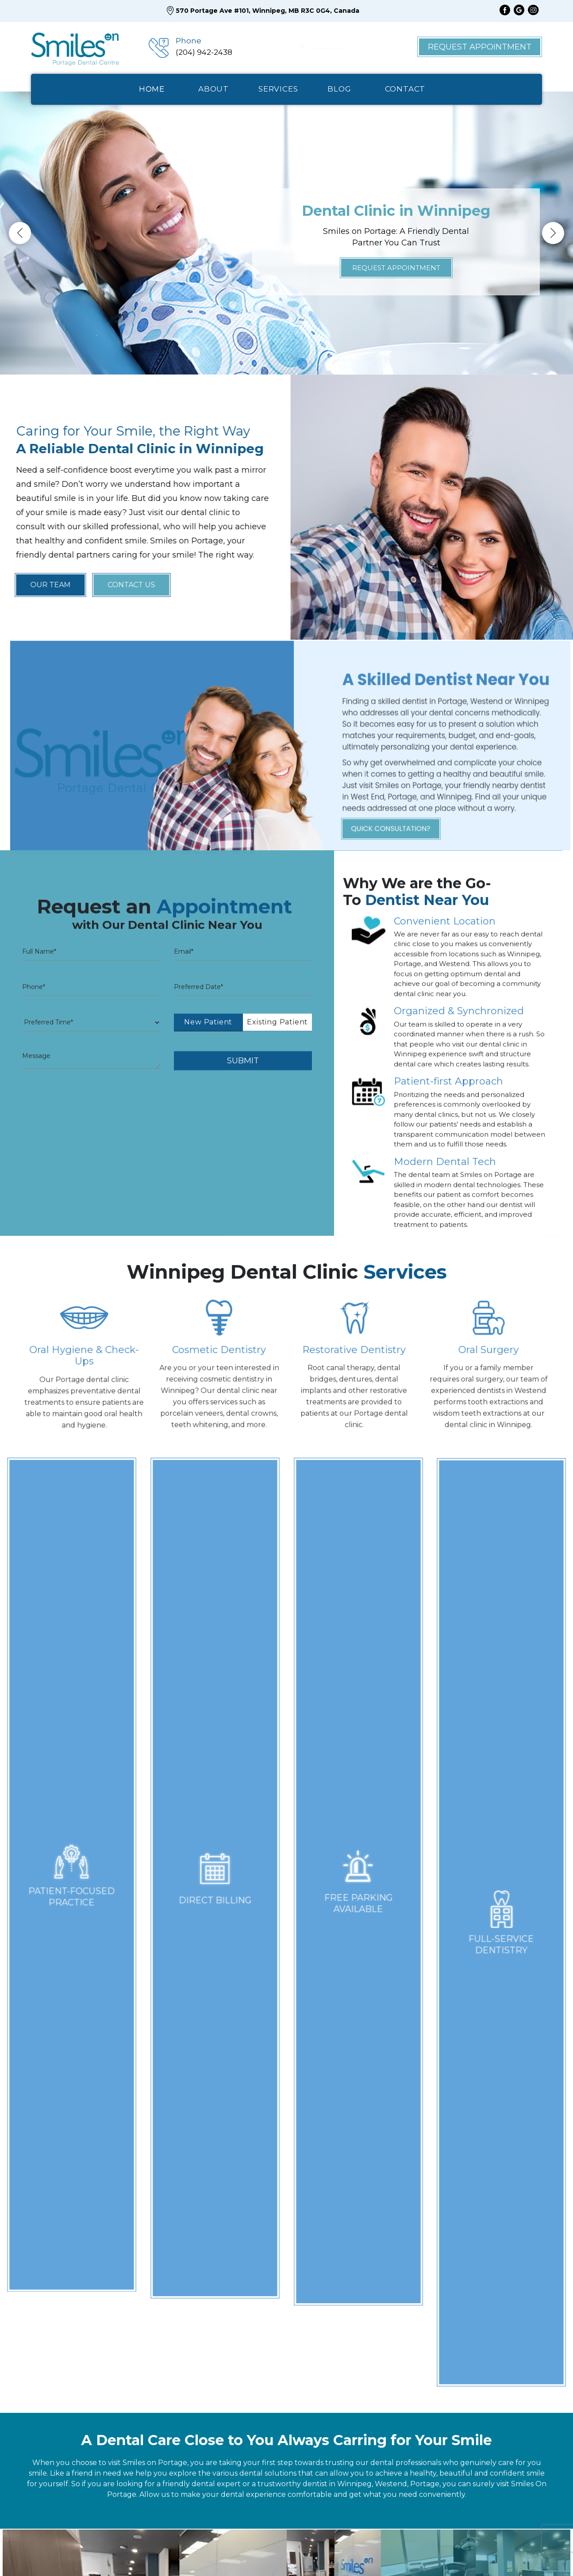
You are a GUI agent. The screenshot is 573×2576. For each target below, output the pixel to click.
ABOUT (213, 88)
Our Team (234, 2552)
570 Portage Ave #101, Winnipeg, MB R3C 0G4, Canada (263, 11)
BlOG (339, 88)
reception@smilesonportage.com (491, 2361)
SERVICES (278, 88)
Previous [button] (20, 233)
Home (187, 2552)
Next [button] (553, 233)
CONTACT (405, 88)
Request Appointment (479, 47)
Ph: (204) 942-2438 (462, 2304)
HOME (152, 88)
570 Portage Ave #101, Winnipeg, (494, 2411)
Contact (382, 2552)
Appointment (327, 2552)
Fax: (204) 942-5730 (464, 2316)
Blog (277, 2552)
